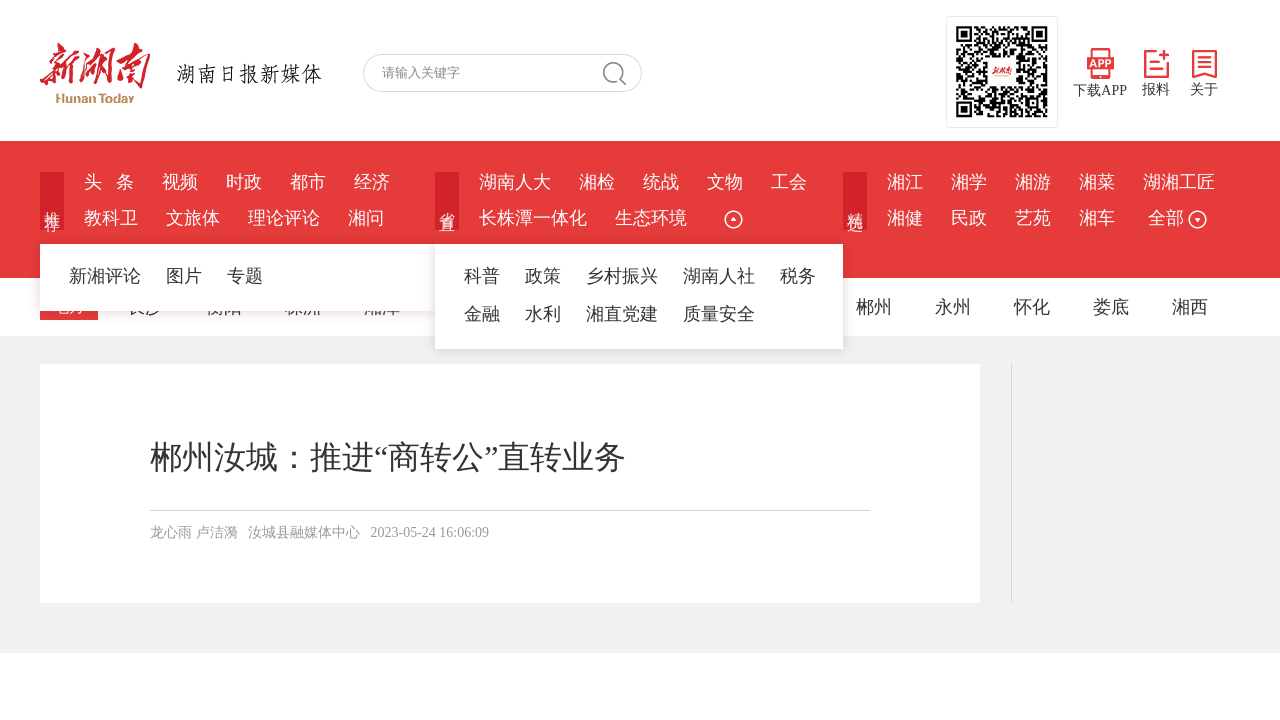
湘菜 (1097, 182)
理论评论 (284, 218)
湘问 (366, 218)
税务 (798, 276)
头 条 (109, 182)
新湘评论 (105, 276)
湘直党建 (622, 314)
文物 (725, 182)
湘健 (905, 218)
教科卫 (111, 218)
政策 (543, 276)
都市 (308, 182)
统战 (661, 182)
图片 (184, 276)
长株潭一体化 (533, 218)
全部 (1175, 218)
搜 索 (622, 73)
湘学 (969, 182)
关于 (1204, 73)
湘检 (597, 182)
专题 (245, 276)
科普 (482, 276)
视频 (180, 182)
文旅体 (193, 218)
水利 (543, 314)
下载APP (1100, 73)
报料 (1156, 73)
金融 (482, 314)
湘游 (1033, 182)
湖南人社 (719, 276)
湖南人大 (515, 182)
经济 (372, 182)
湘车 (1097, 218)
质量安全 (719, 314)
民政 (969, 218)
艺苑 (1033, 218)
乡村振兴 (622, 276)
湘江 (905, 182)
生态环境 (651, 218)
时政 (244, 182)
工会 (789, 182)
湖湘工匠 (1179, 182)
